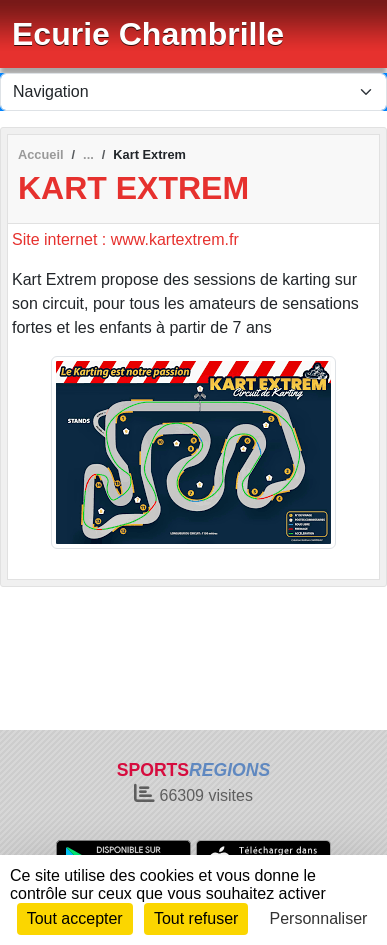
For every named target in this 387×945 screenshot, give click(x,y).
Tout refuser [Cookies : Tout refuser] (196, 918)
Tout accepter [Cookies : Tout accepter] (75, 918)
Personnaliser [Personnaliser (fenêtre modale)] (319, 918)
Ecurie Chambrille (148, 34)
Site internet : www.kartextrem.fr (125, 239)
